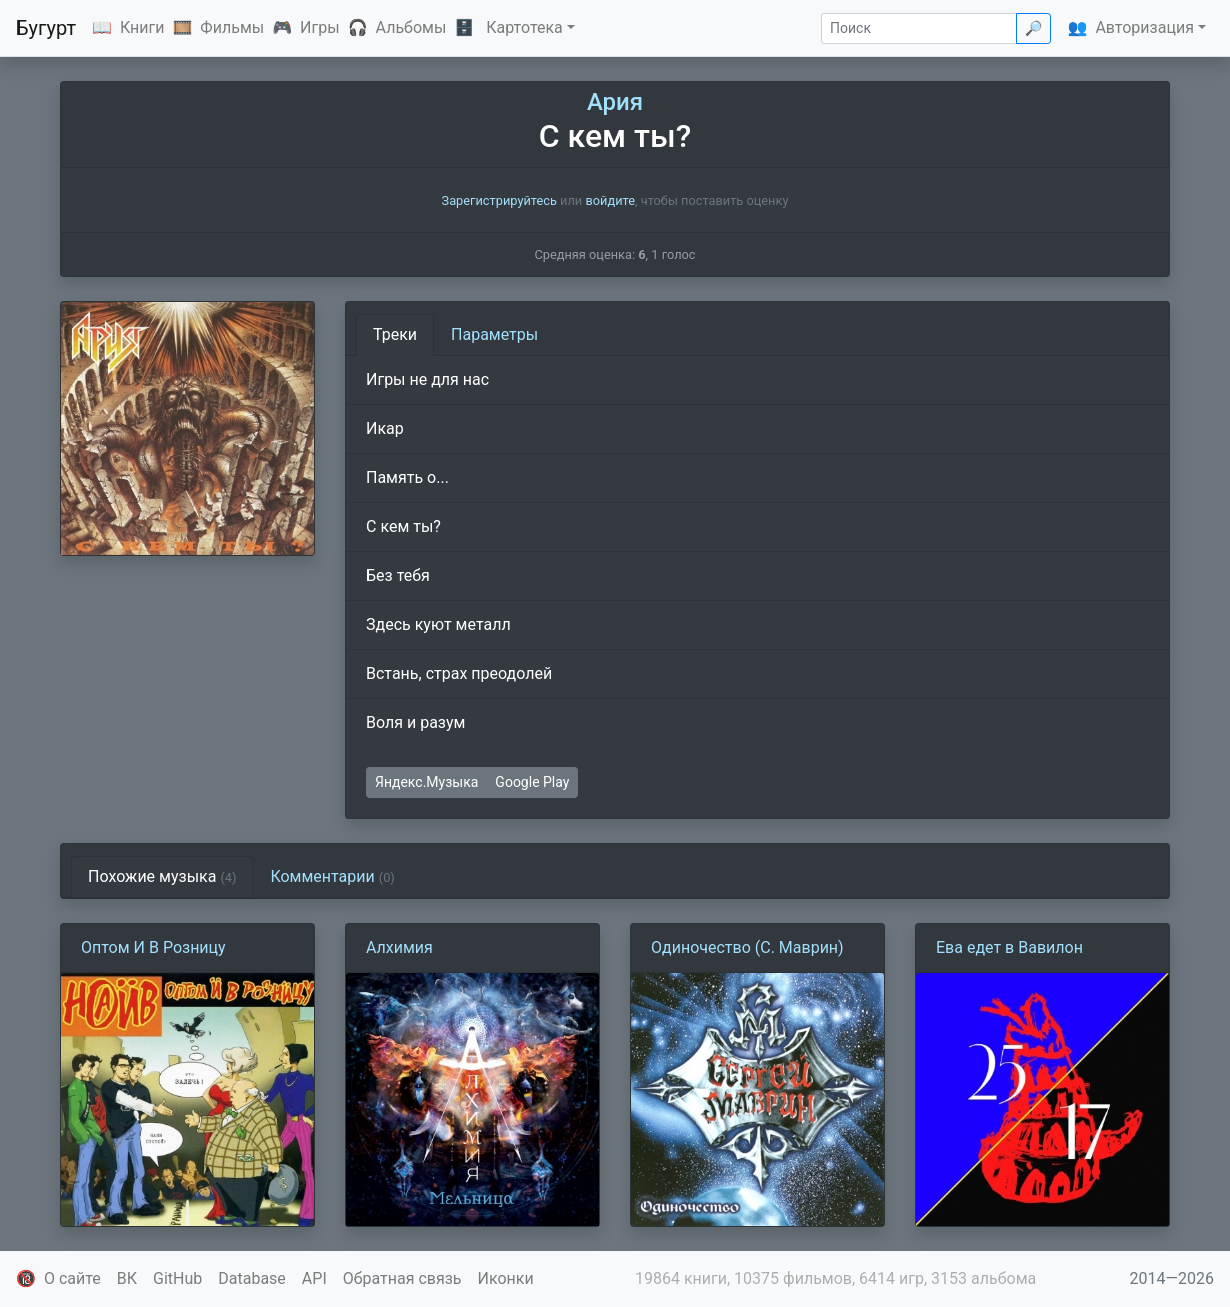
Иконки (506, 1278)
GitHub (177, 1278)
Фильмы (232, 27)
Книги (142, 27)
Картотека (524, 27)
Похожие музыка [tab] (162, 876)
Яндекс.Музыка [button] (426, 782)
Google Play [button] (532, 782)
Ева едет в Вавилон (1009, 947)
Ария (615, 102)
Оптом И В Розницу (153, 947)
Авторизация (1144, 27)
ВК (127, 1278)
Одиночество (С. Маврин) (747, 947)
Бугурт (46, 28)
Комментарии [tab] (332, 876)
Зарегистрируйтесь (499, 200)
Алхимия (399, 947)
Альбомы (411, 27)
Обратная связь (402, 1278)
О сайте (72, 1278)
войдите (610, 200)
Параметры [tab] (494, 334)
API (314, 1278)
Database (252, 1278)
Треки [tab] (395, 334)
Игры (320, 27)
